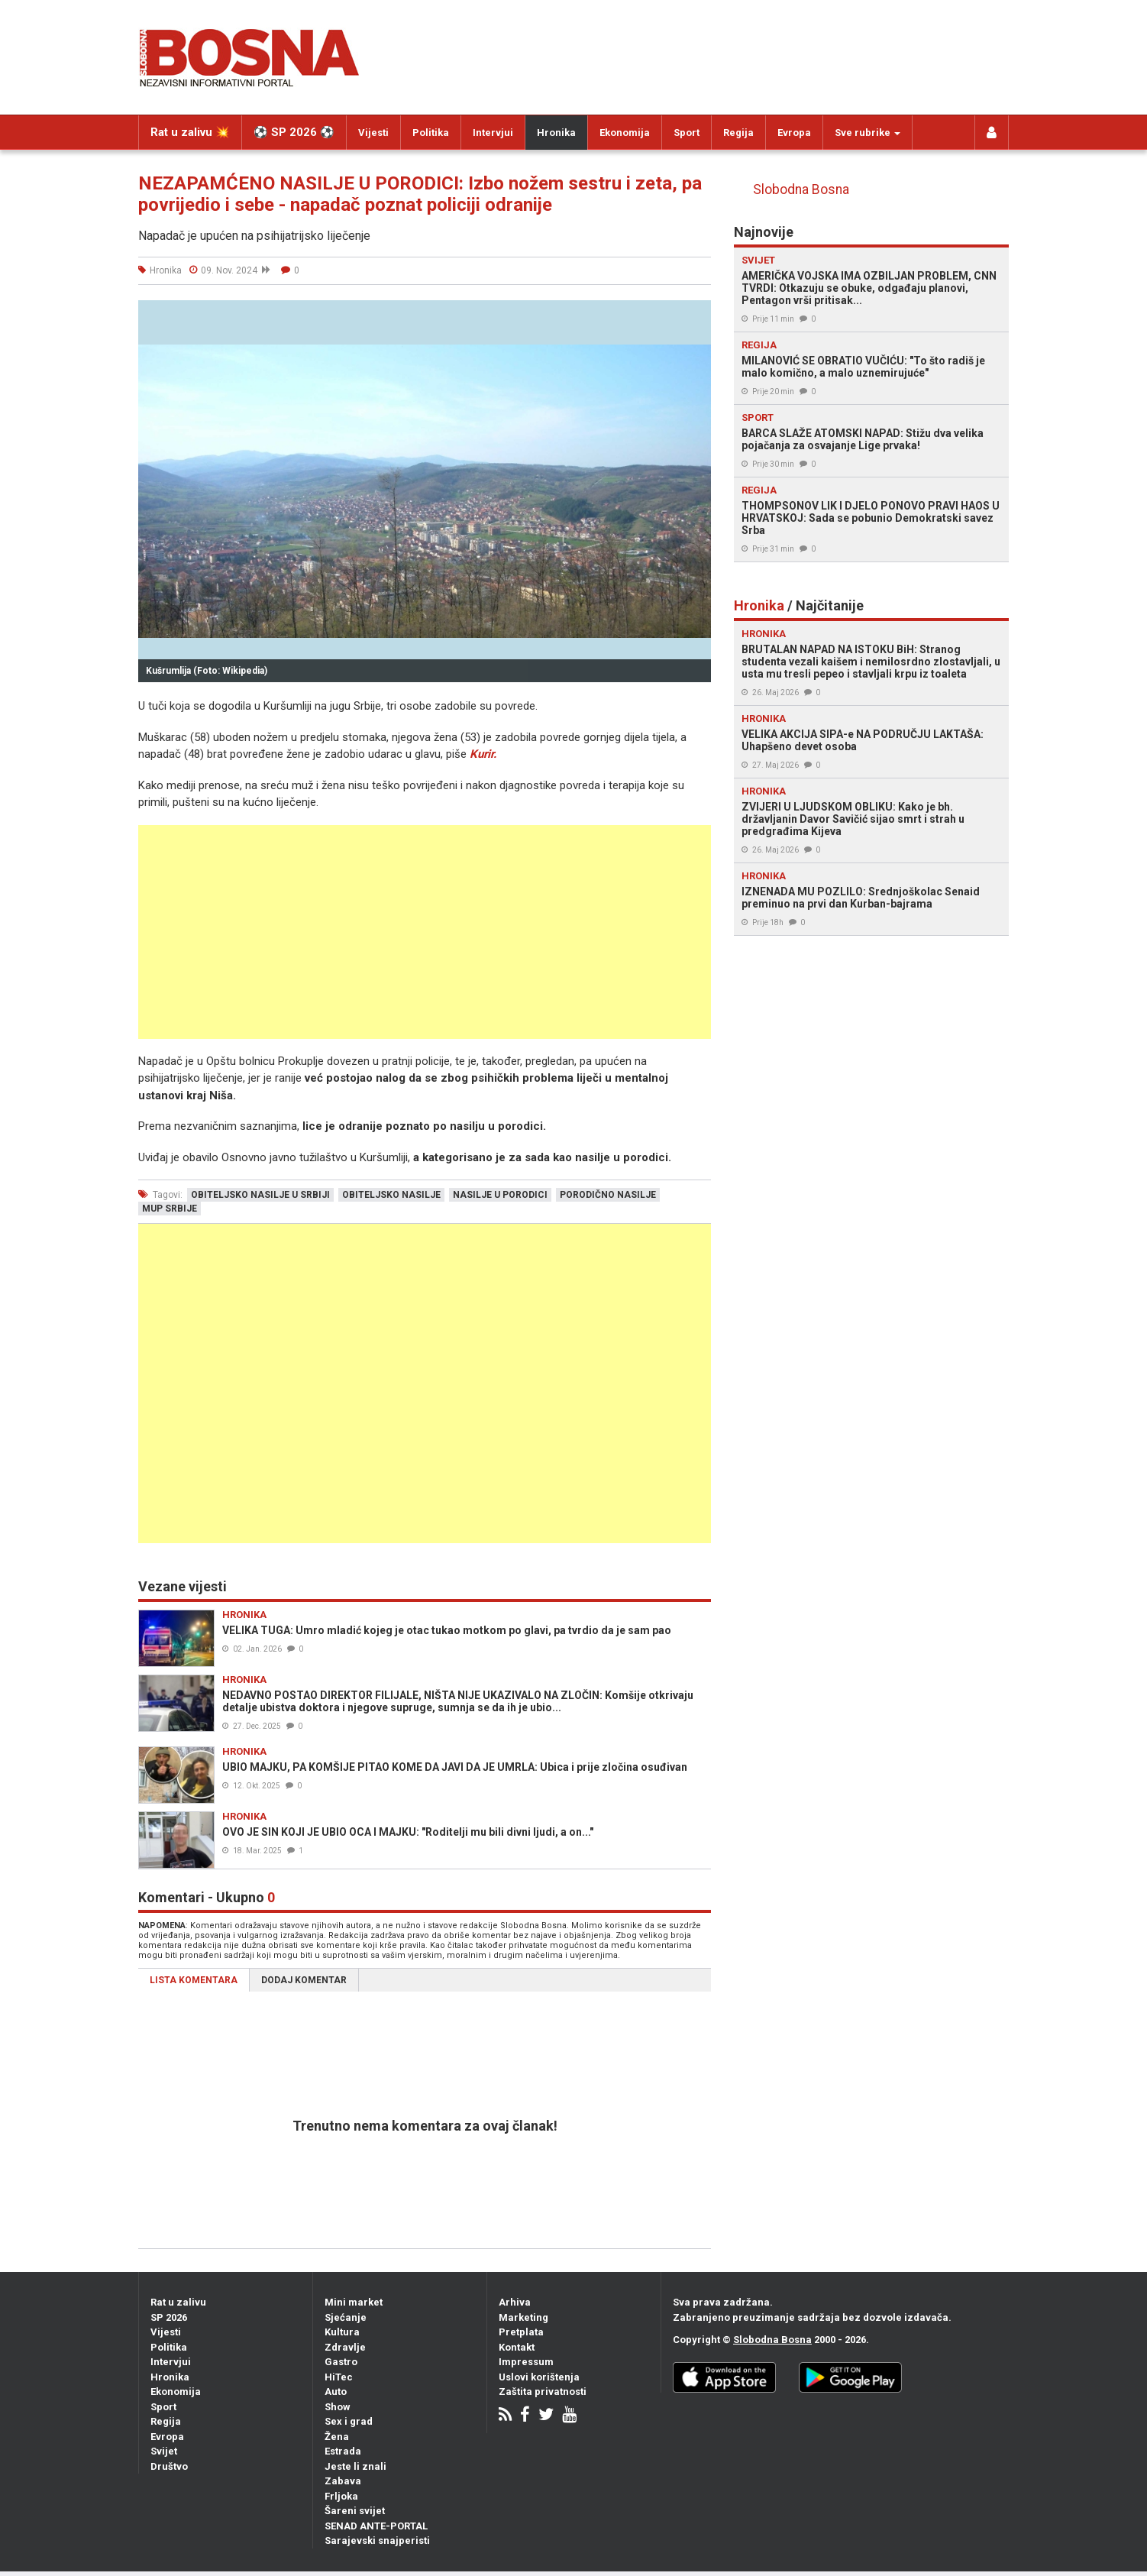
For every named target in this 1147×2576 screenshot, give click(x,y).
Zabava (343, 2481)
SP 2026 (168, 2317)
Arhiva (515, 2302)
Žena (337, 2436)
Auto (336, 2391)
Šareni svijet (355, 2510)
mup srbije (169, 1208)
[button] (697, 314)
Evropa (794, 132)
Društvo (169, 2466)
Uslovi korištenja (539, 2377)
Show (338, 2407)
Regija (738, 132)
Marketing (523, 2317)
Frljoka (341, 2496)
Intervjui (493, 132)
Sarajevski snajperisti (377, 2540)
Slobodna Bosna (801, 189)
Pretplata (521, 2332)
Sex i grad (349, 2421)
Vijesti (373, 132)
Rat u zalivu (178, 2302)
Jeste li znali (355, 2466)
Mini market (354, 2302)
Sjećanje (346, 2317)
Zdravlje (345, 2347)
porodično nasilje (608, 1194)
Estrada (343, 2451)
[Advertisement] (424, 932)
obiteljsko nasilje (391, 1194)
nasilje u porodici (500, 1194)
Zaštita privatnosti (542, 2391)
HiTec (339, 2377)
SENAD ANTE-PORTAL (376, 2526)
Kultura (342, 2332)
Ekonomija (624, 132)
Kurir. (483, 754)
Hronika (556, 132)
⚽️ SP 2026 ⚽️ (294, 132)
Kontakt (517, 2347)
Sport (687, 132)
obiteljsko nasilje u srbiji (260, 1194)
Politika (430, 132)
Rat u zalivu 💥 (190, 132)
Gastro (341, 2361)
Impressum (526, 2361)
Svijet (163, 2451)
